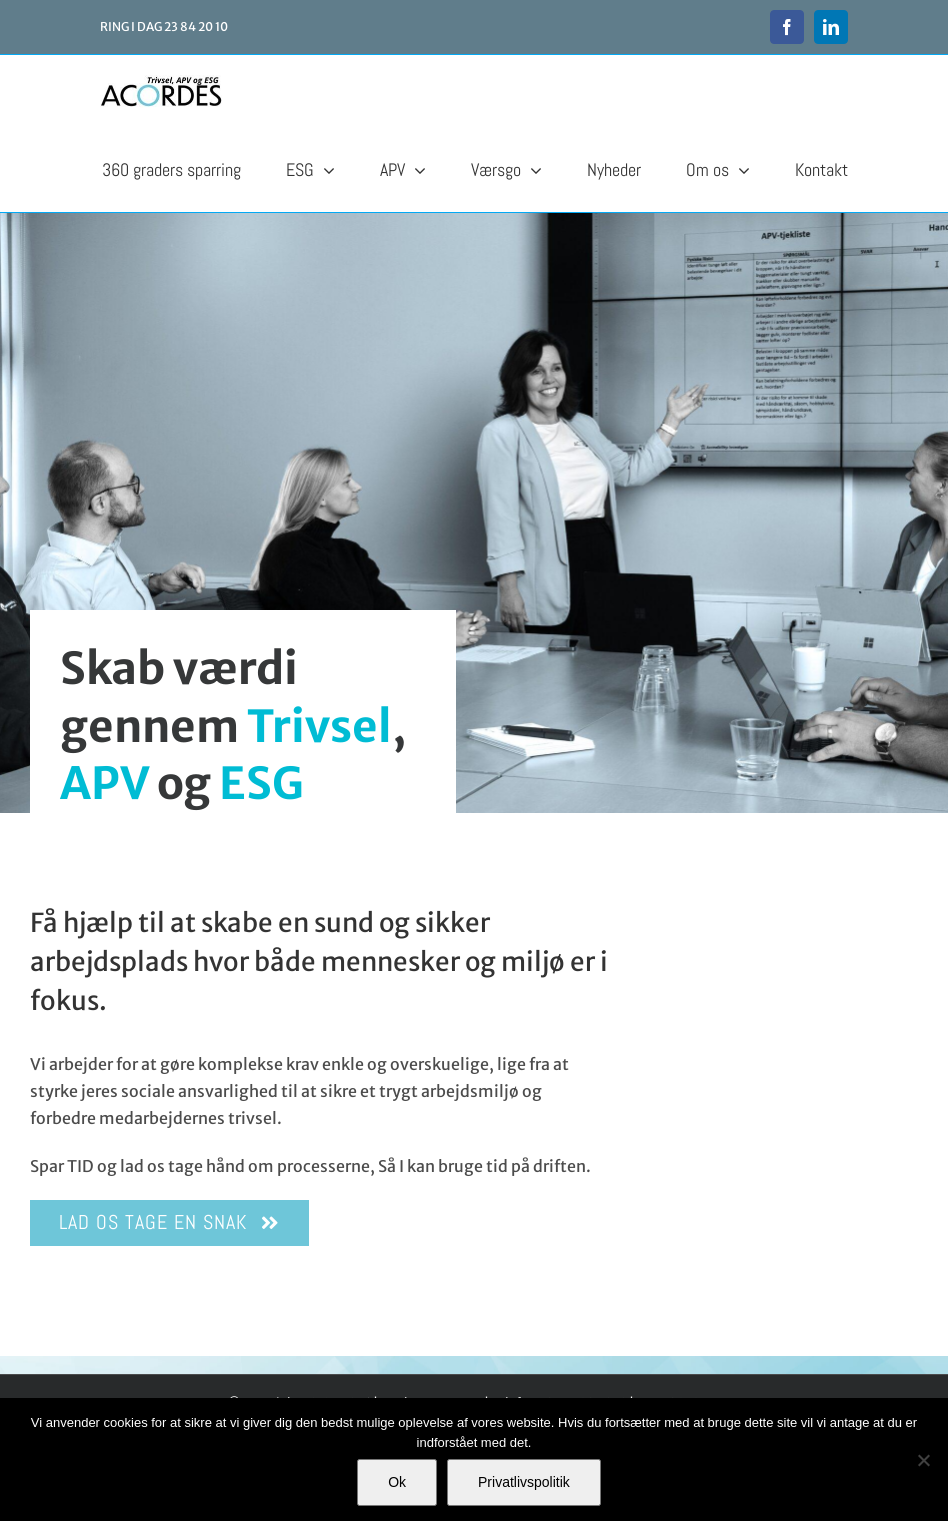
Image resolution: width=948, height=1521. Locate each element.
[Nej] (923, 1460)
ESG (261, 783)
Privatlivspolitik (524, 1482)
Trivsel (319, 726)
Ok (397, 1482)
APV (104, 783)
